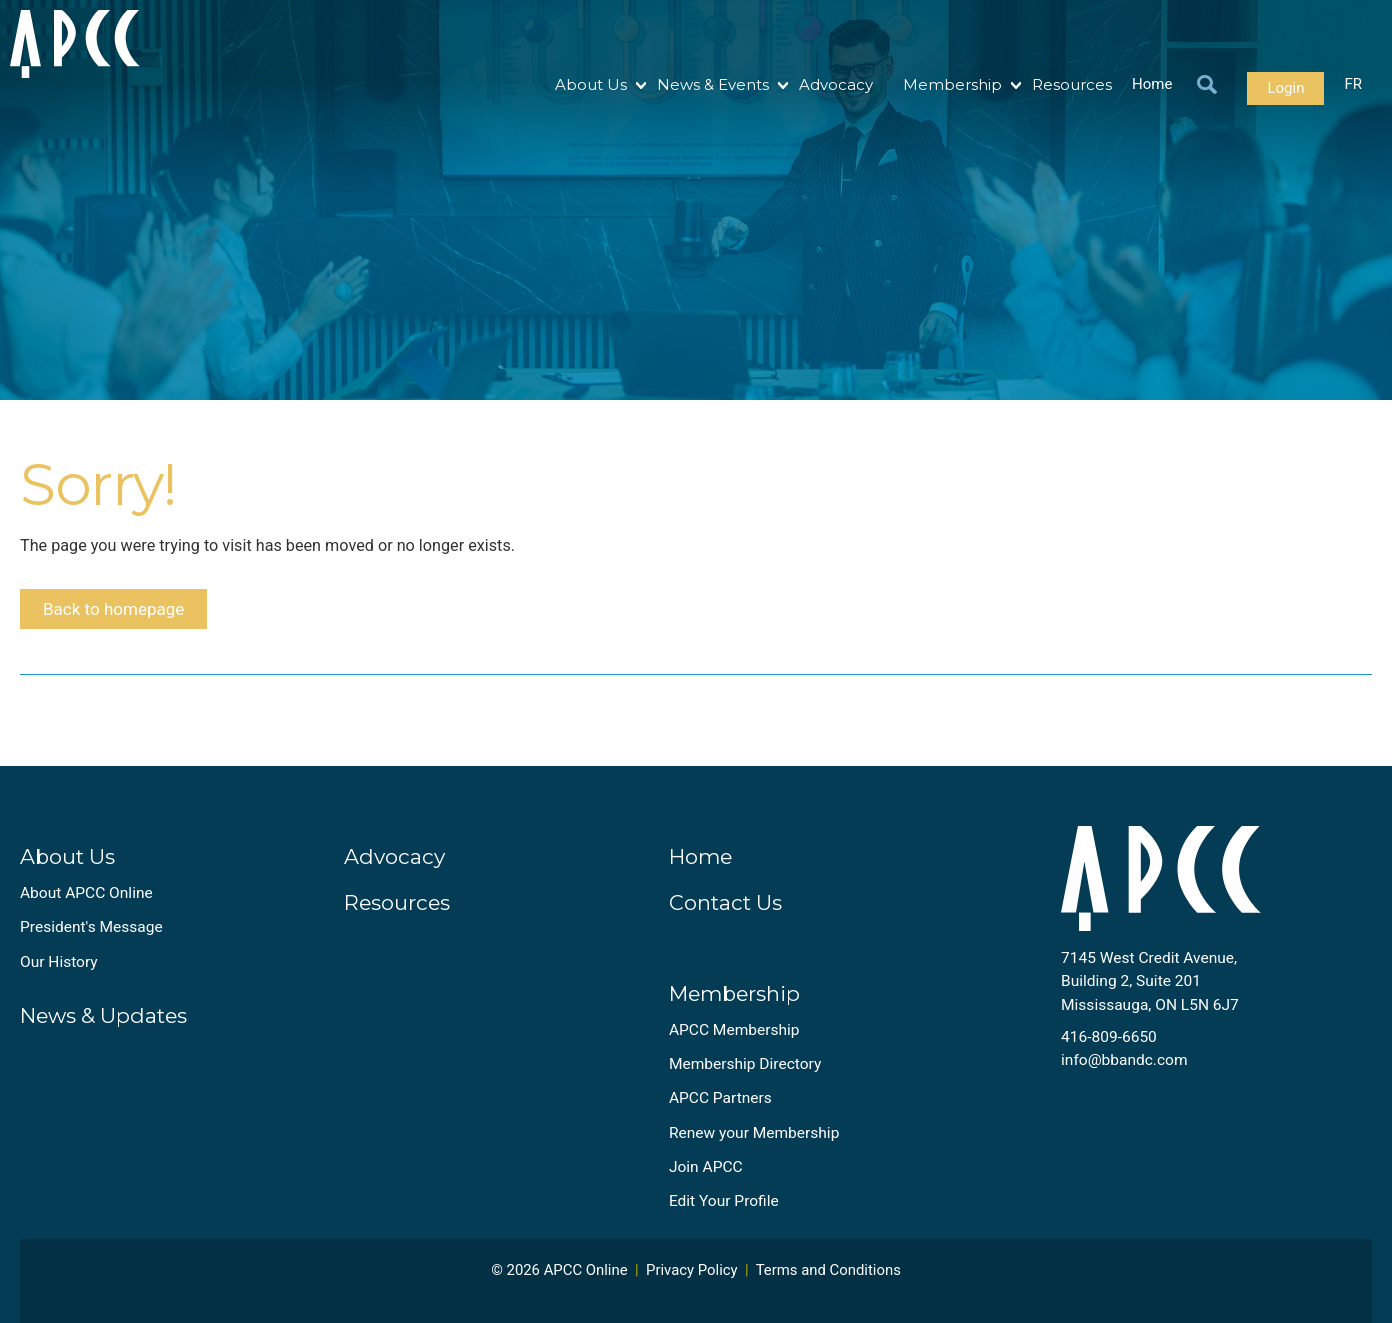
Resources (1072, 84)
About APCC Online (86, 908)
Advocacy (836, 84)
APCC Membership (734, 1045)
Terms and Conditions (828, 1286)
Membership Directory (745, 1079)
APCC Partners (720, 1114)
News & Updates (103, 1030)
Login (1285, 88)
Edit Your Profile (724, 1216)
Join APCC (706, 1182)
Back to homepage (123, 617)
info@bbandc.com (1124, 1075)
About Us (591, 84)
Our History (59, 977)
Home (1152, 85)
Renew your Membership (754, 1148)
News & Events (713, 84)
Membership (952, 84)
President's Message (91, 943)
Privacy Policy (692, 1286)
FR (1353, 85)
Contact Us (725, 917)
